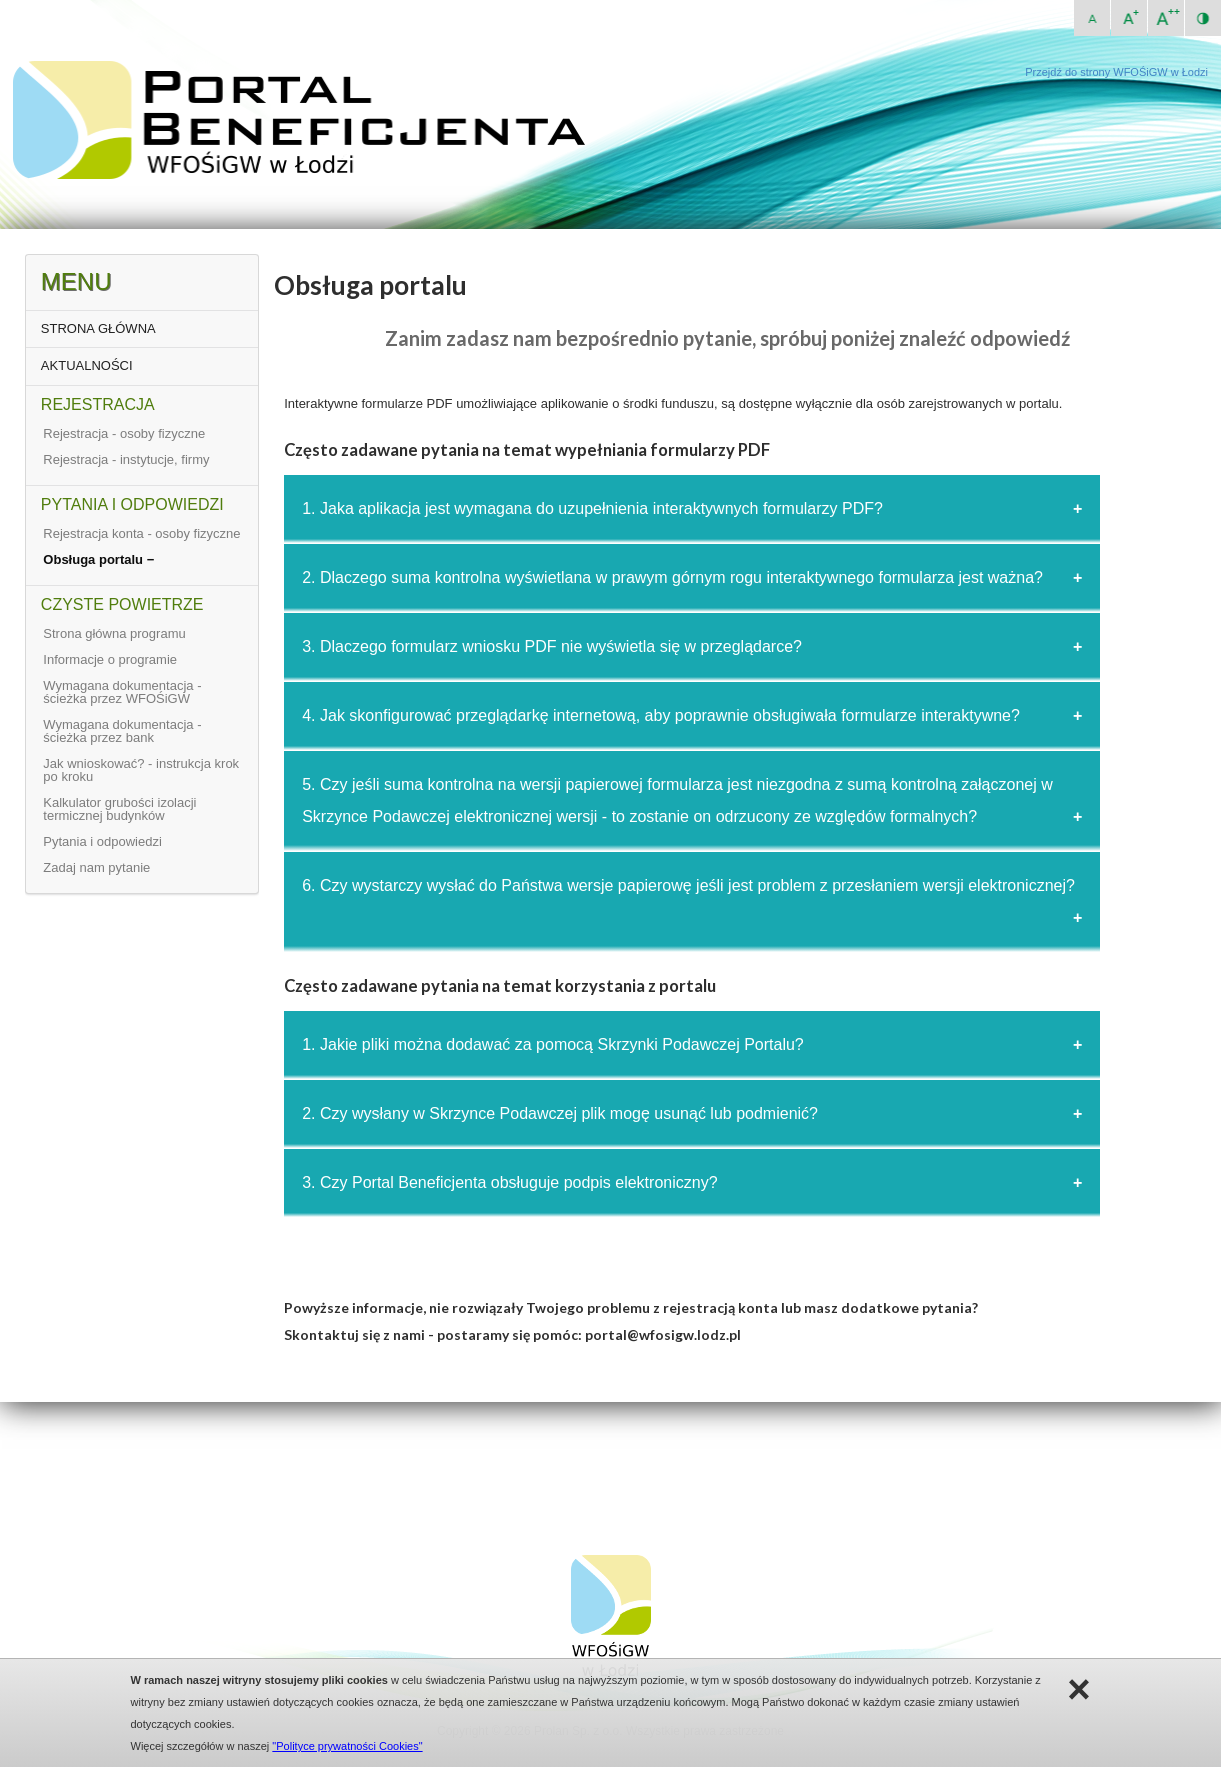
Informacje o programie (110, 659)
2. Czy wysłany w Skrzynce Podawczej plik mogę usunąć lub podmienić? (560, 1113)
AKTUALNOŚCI (87, 365)
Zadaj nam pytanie (96, 867)
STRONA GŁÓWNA (98, 328)
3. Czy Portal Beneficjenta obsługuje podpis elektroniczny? (509, 1182)
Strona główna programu (114, 633)
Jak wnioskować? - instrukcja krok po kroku (141, 770)
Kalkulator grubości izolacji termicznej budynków (119, 809)
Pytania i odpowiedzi (102, 841)
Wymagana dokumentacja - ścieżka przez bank (122, 731)
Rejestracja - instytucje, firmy (126, 459)
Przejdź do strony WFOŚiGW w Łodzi (1116, 72)
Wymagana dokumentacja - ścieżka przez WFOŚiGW (122, 692)
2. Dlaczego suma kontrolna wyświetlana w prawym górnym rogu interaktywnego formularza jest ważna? (672, 577)
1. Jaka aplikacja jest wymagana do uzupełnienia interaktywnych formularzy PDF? (592, 508)
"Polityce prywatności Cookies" (347, 1746)
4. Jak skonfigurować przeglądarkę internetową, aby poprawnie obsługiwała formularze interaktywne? (661, 715)
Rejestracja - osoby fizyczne (124, 433)
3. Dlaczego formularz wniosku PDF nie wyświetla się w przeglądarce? (552, 646)
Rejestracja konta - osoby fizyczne (141, 533)
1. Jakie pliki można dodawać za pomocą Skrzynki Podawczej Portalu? (553, 1044)
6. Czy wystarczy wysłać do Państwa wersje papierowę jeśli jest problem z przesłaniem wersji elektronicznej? (688, 885)
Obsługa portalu (94, 559)
